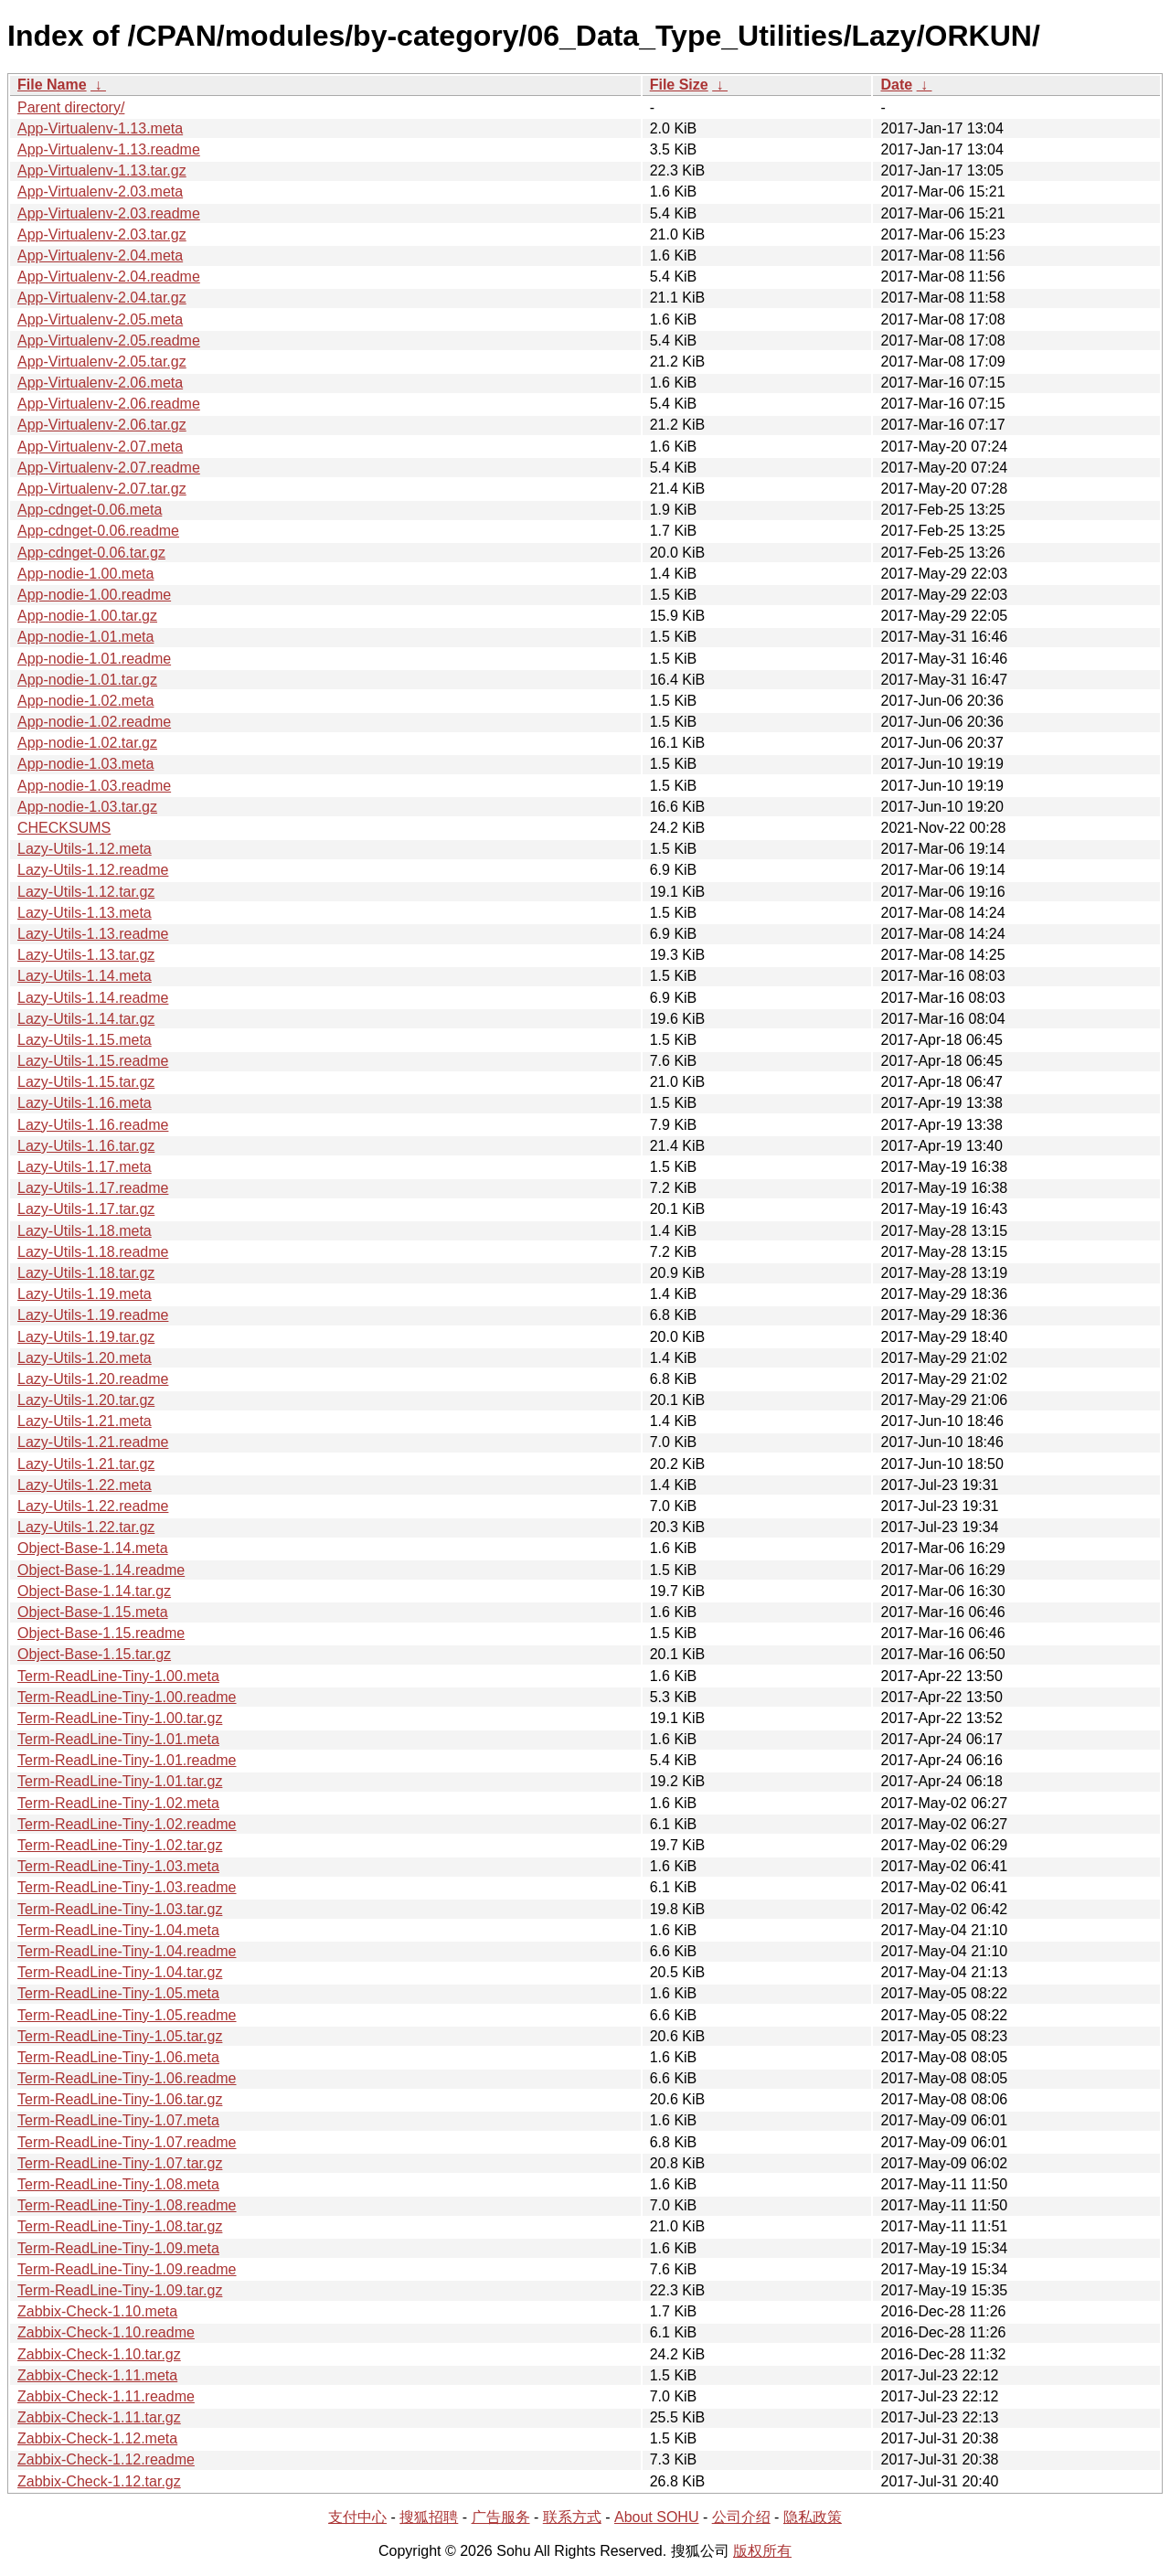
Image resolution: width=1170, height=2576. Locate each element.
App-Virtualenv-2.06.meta (100, 382)
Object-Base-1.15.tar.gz (94, 1654)
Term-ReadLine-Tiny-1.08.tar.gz (119, 2226)
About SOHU (656, 2517)
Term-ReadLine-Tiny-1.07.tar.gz (119, 2163)
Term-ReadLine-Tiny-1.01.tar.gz (119, 1781)
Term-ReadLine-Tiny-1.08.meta (118, 2184)
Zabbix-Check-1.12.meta (97, 2438)
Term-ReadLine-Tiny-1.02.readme (127, 1824)
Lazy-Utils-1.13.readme (92, 934)
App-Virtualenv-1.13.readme (108, 149)
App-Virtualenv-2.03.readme (108, 213)
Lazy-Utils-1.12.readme (92, 870)
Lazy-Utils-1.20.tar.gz (85, 1400)
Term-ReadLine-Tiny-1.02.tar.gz (119, 1845)
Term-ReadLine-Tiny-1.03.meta (118, 1866)
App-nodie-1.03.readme (94, 785)
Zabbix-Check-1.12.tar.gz (99, 2481)
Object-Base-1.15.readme (101, 1633)
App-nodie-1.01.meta (85, 636)
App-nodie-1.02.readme (94, 721)
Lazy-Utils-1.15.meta (84, 1040)
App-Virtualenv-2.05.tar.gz (101, 361)
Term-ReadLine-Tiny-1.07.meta (118, 2120)
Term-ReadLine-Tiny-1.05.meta (118, 1993)
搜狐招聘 (428, 2517)
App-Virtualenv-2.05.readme (108, 340)
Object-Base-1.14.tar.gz (94, 1591)
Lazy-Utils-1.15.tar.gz (85, 1082)
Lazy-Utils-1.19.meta (84, 1294)
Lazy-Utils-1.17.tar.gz (85, 1209)
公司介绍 (741, 2517)
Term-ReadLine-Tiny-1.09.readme (127, 2269)
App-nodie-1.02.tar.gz (87, 742)
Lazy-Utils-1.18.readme (92, 1252)
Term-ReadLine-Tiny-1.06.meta (118, 2057)
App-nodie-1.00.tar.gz (87, 615)
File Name (52, 84)
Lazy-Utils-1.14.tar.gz (85, 1019)
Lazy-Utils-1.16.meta (84, 1103)
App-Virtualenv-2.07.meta (100, 446)
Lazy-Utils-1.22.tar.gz (85, 1527)
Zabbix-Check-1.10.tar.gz (99, 2354)
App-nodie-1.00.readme (94, 594)
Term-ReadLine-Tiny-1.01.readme (127, 1760)
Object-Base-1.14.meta (92, 1548)
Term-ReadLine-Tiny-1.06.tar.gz (119, 2099)
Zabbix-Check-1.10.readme (106, 2332)
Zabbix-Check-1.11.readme (106, 2396)
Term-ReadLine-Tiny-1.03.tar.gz (119, 1909)
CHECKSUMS (64, 828)
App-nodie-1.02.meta (85, 700)
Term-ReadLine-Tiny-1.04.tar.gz (119, 1972)
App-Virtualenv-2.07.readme (108, 467)
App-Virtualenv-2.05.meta (100, 319)
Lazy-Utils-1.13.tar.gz (85, 955)
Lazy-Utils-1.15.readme (92, 1061)
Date (896, 84)
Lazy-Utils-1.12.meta (84, 849)
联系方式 (572, 2517)
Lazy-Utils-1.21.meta (84, 1421)
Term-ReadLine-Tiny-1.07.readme (127, 2142)
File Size (679, 84)
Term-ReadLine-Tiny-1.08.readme (127, 2205)
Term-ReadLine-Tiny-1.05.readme (127, 2015)
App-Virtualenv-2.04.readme (108, 276)
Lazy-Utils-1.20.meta (84, 1358)
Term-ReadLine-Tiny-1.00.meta (118, 1676)
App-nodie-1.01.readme (94, 658)
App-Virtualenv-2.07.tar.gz (101, 488)
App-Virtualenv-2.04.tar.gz (101, 297)
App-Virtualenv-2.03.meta (100, 191)
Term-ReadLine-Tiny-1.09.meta (118, 2248)
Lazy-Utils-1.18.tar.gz (85, 1273)
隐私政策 (812, 2517)
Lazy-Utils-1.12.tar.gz (85, 891)
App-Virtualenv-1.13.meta (100, 128)
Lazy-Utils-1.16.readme (92, 1125)
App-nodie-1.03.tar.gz (87, 806)
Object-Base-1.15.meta (92, 1612)
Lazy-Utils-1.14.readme (92, 998)
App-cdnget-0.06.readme (98, 530)
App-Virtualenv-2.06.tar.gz (101, 424)
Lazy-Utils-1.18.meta (84, 1231)
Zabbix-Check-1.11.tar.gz (99, 2417)
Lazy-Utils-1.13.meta (84, 913)
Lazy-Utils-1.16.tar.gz (85, 1146)
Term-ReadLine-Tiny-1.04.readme (127, 1951)
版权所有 (762, 2551)
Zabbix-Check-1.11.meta (97, 2375)
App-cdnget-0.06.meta (89, 509)
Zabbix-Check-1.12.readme (106, 2459)
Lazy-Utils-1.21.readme (92, 1442)
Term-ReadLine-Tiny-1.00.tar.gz (119, 1718)
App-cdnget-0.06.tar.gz (91, 552)
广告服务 (501, 2517)
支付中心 (357, 2517)
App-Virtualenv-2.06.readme (108, 403)
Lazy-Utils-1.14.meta (84, 976)
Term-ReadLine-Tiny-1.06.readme (127, 2078)
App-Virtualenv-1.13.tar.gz (101, 170)
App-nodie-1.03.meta (85, 764)
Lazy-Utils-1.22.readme (92, 1506)
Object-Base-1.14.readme (101, 1570)
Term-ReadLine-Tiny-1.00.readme (127, 1697)
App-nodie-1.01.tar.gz (87, 679)
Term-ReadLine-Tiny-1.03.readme (127, 1887)
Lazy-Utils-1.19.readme (92, 1315)
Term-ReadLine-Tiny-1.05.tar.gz (119, 2036)
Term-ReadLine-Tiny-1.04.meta (118, 1930)
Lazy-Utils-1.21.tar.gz (85, 1464)
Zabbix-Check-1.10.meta (97, 2311)
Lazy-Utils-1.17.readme (92, 1188)
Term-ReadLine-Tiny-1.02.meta (118, 1803)
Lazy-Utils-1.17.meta (84, 1167)
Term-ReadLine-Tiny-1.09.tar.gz (119, 2290)
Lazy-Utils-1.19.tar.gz (85, 1337)
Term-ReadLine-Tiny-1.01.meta (118, 1739)
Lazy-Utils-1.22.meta (84, 1485)
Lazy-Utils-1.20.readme (92, 1379)
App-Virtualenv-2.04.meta (100, 255)
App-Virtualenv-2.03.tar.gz (101, 234)
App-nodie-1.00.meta (85, 573)
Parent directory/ (70, 107)
